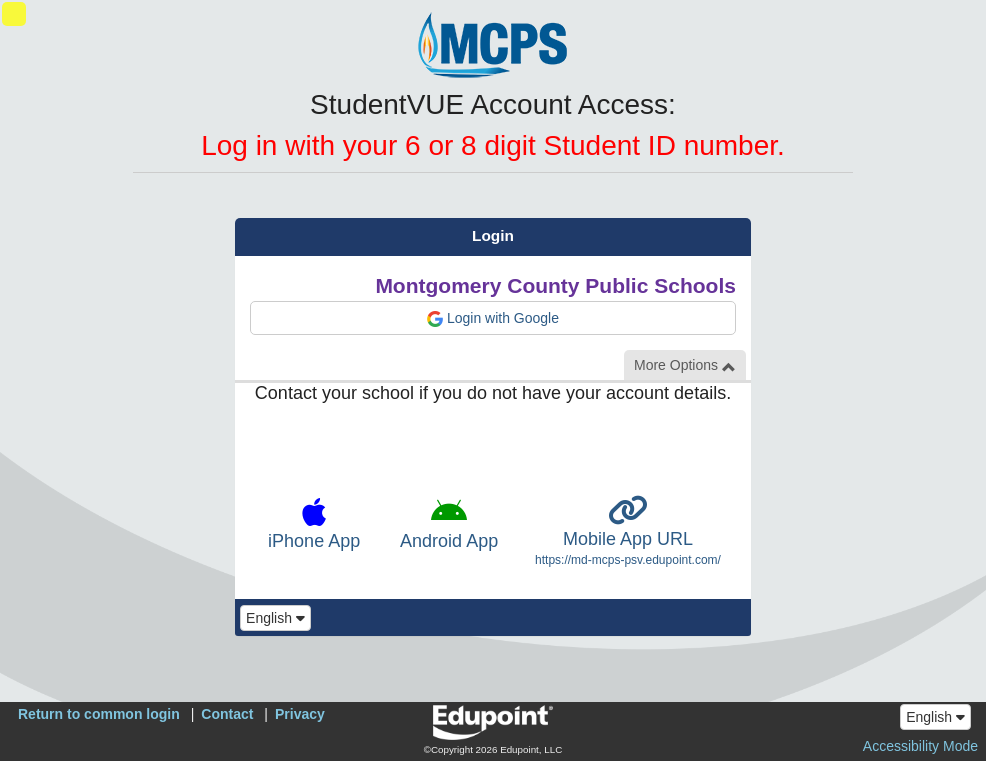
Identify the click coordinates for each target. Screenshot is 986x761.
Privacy (300, 714)
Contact (227, 714)
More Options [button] (685, 365)
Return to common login (99, 714)
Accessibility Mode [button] (920, 746)
